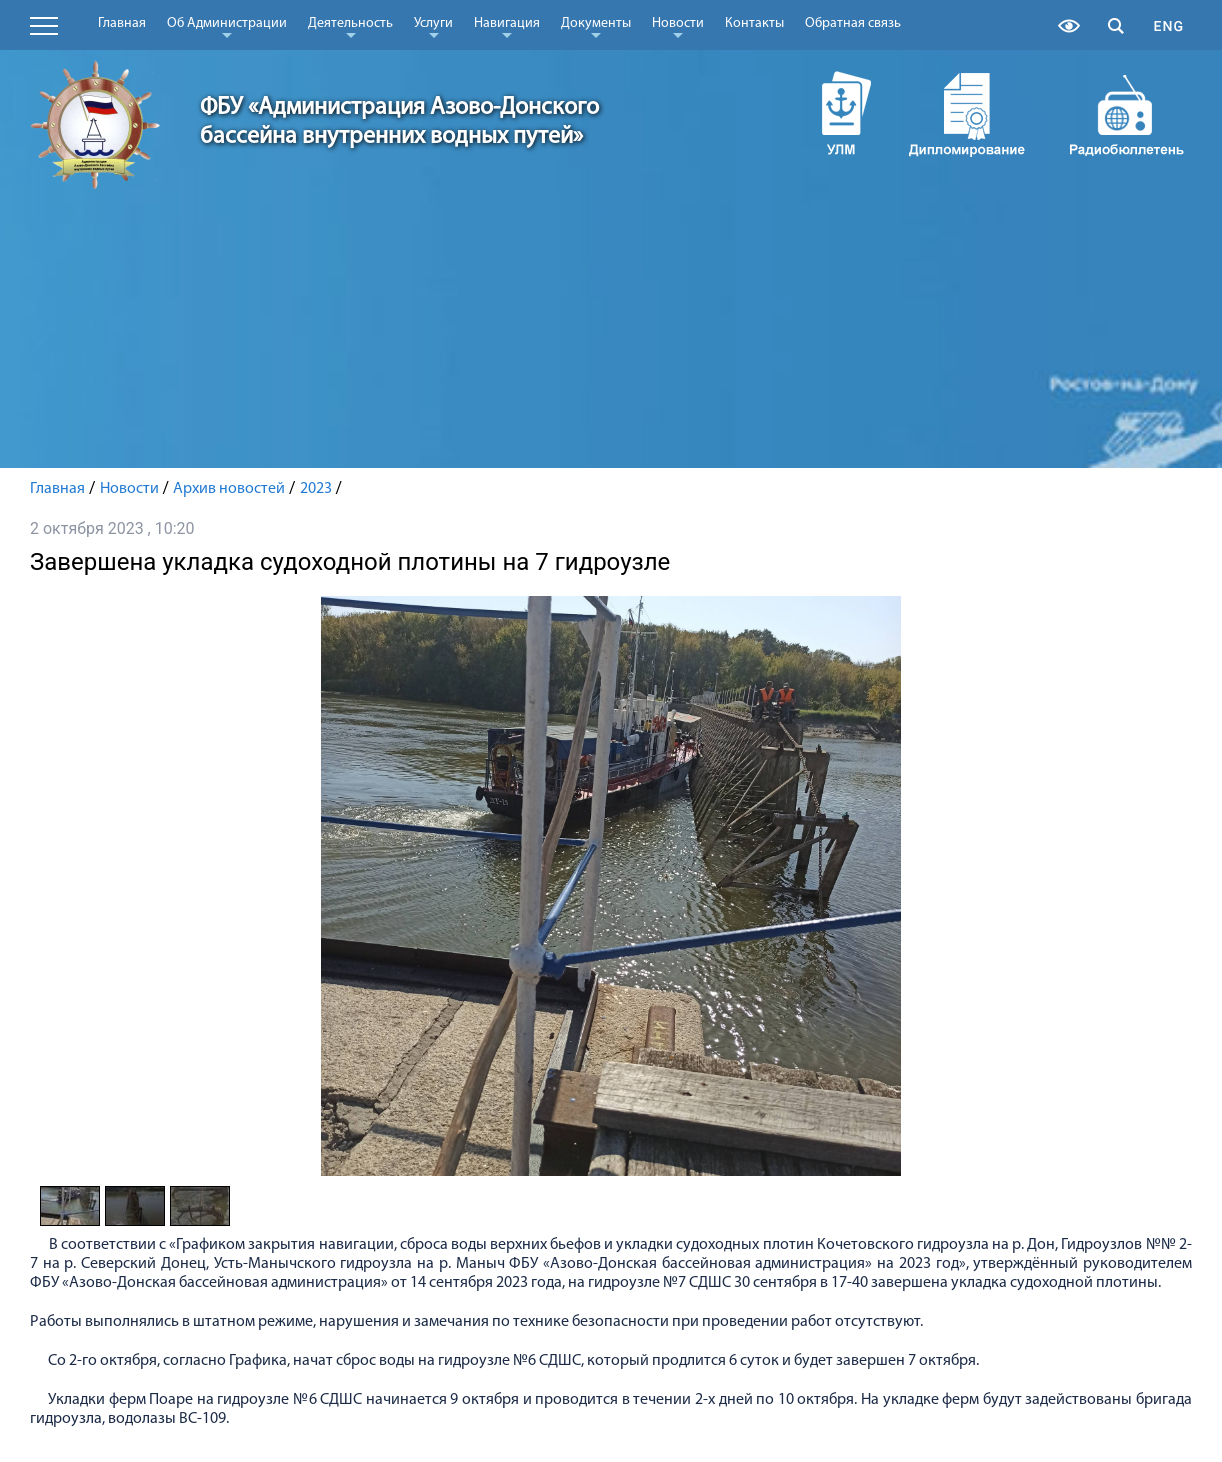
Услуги (433, 27)
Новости (678, 27)
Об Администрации (227, 27)
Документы (596, 27)
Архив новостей (229, 489)
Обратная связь (853, 23)
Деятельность (350, 27)
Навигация (507, 27)
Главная (122, 23)
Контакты (754, 23)
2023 (316, 489)
